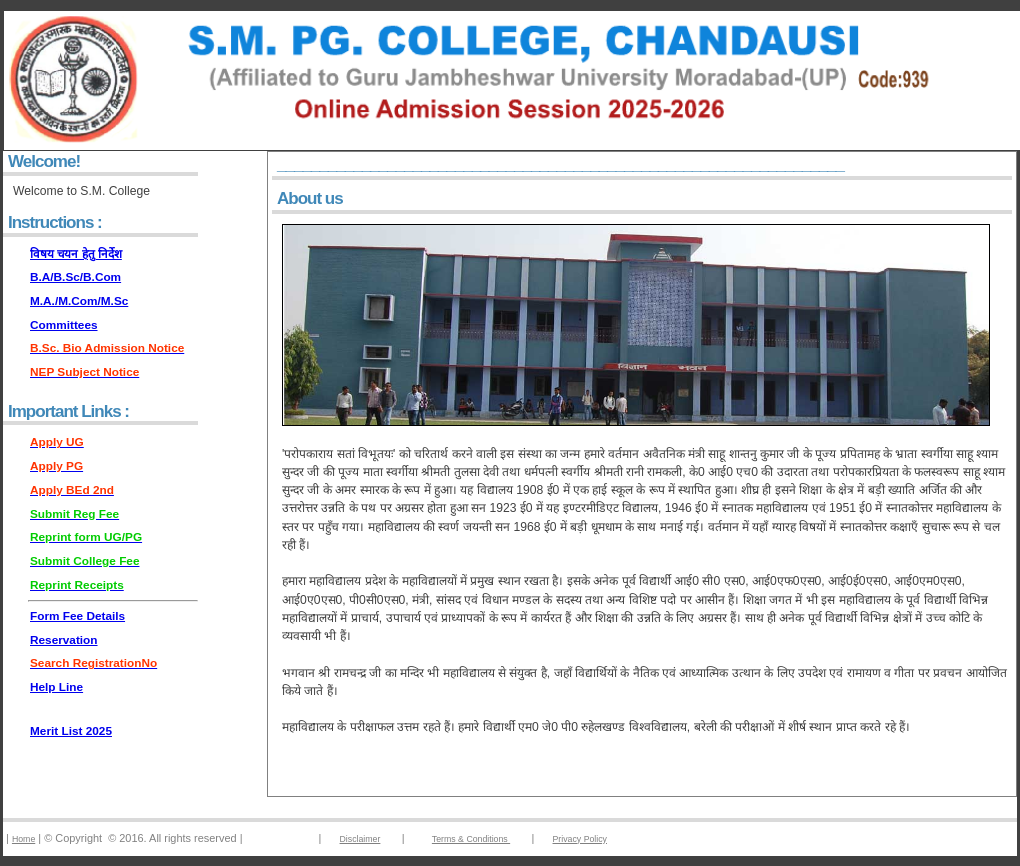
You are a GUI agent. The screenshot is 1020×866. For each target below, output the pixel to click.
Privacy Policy (580, 839)
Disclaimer (360, 839)
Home (23, 839)
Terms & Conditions (471, 839)
